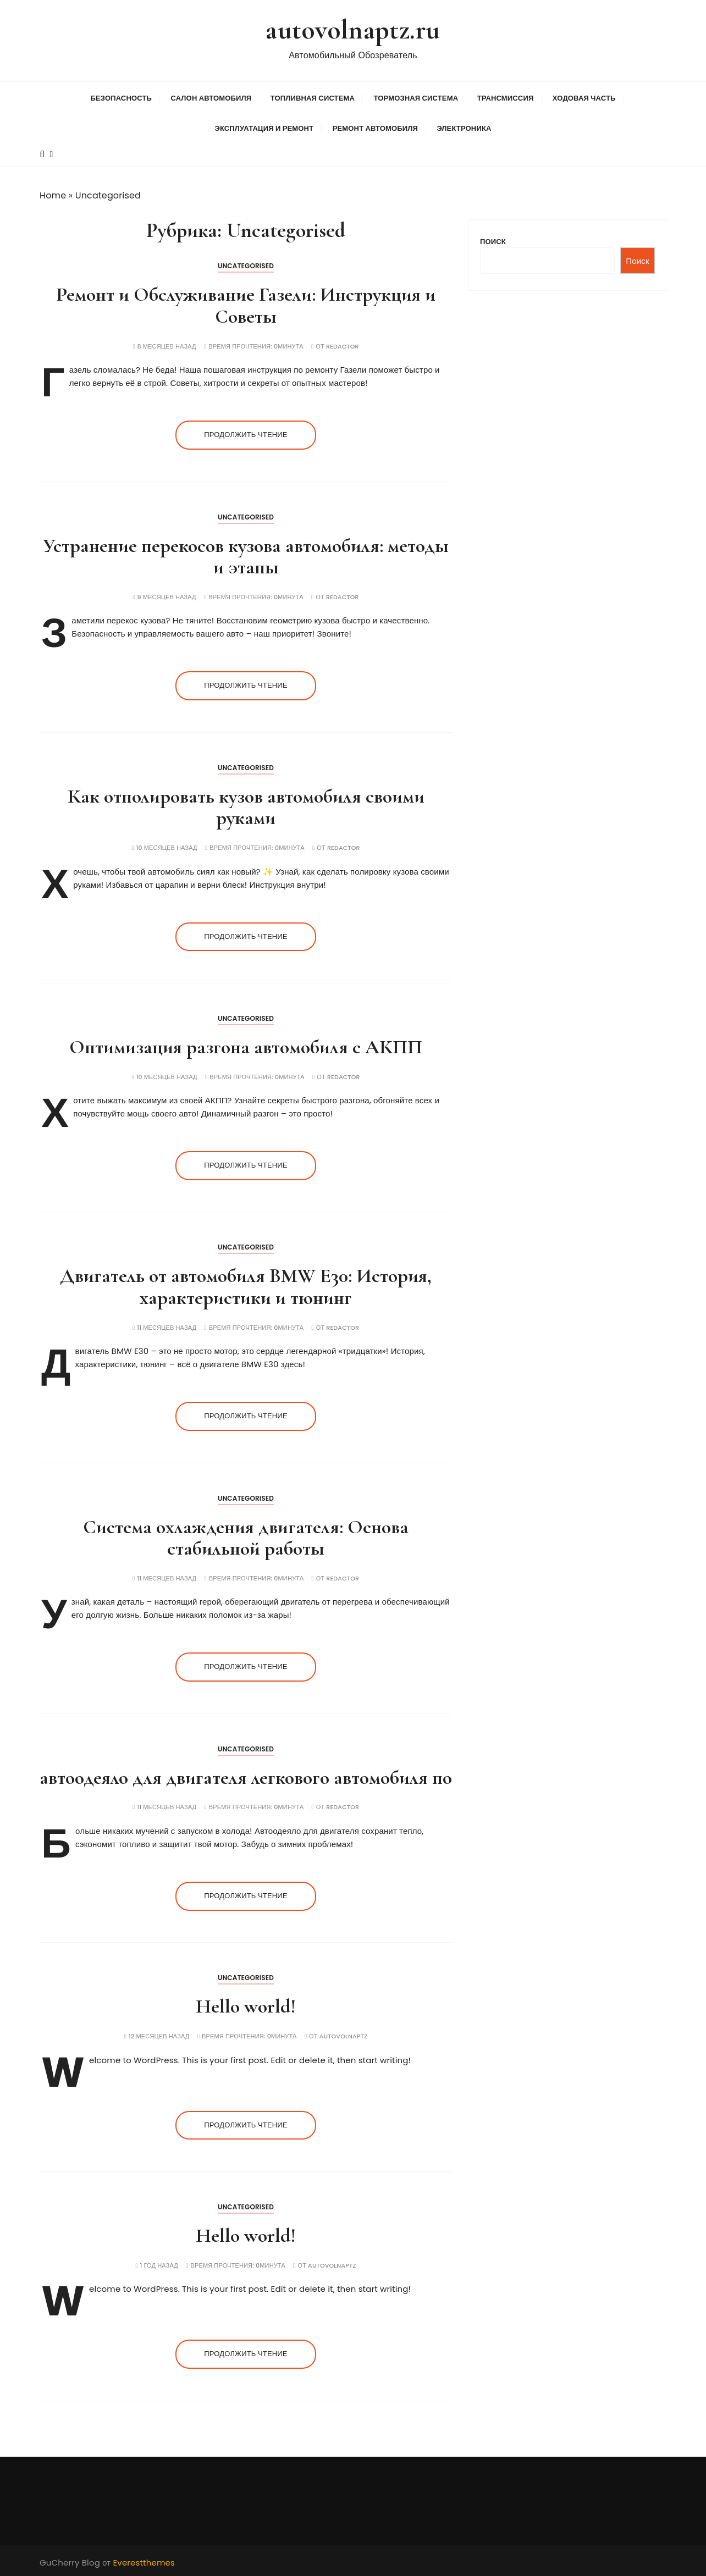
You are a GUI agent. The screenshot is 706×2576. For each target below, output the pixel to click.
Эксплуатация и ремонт (263, 127)
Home (53, 193)
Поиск (493, 240)
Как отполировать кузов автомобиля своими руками (246, 805)
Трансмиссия (505, 97)
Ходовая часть (584, 97)
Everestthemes (144, 2561)
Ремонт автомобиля (375, 127)
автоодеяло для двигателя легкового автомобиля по (246, 1776)
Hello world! (246, 2005)
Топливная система (313, 97)
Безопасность (121, 97)
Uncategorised (246, 264)
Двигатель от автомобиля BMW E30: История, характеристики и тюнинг (246, 1285)
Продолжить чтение (245, 433)
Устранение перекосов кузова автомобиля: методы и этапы (246, 555)
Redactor (342, 345)
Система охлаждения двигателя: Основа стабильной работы (246, 1536)
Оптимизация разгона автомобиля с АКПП (245, 1045)
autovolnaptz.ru (353, 29)
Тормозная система (415, 97)
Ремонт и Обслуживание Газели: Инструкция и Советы (245, 304)
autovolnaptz (343, 2035)
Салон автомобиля (210, 97)
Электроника (464, 127)
